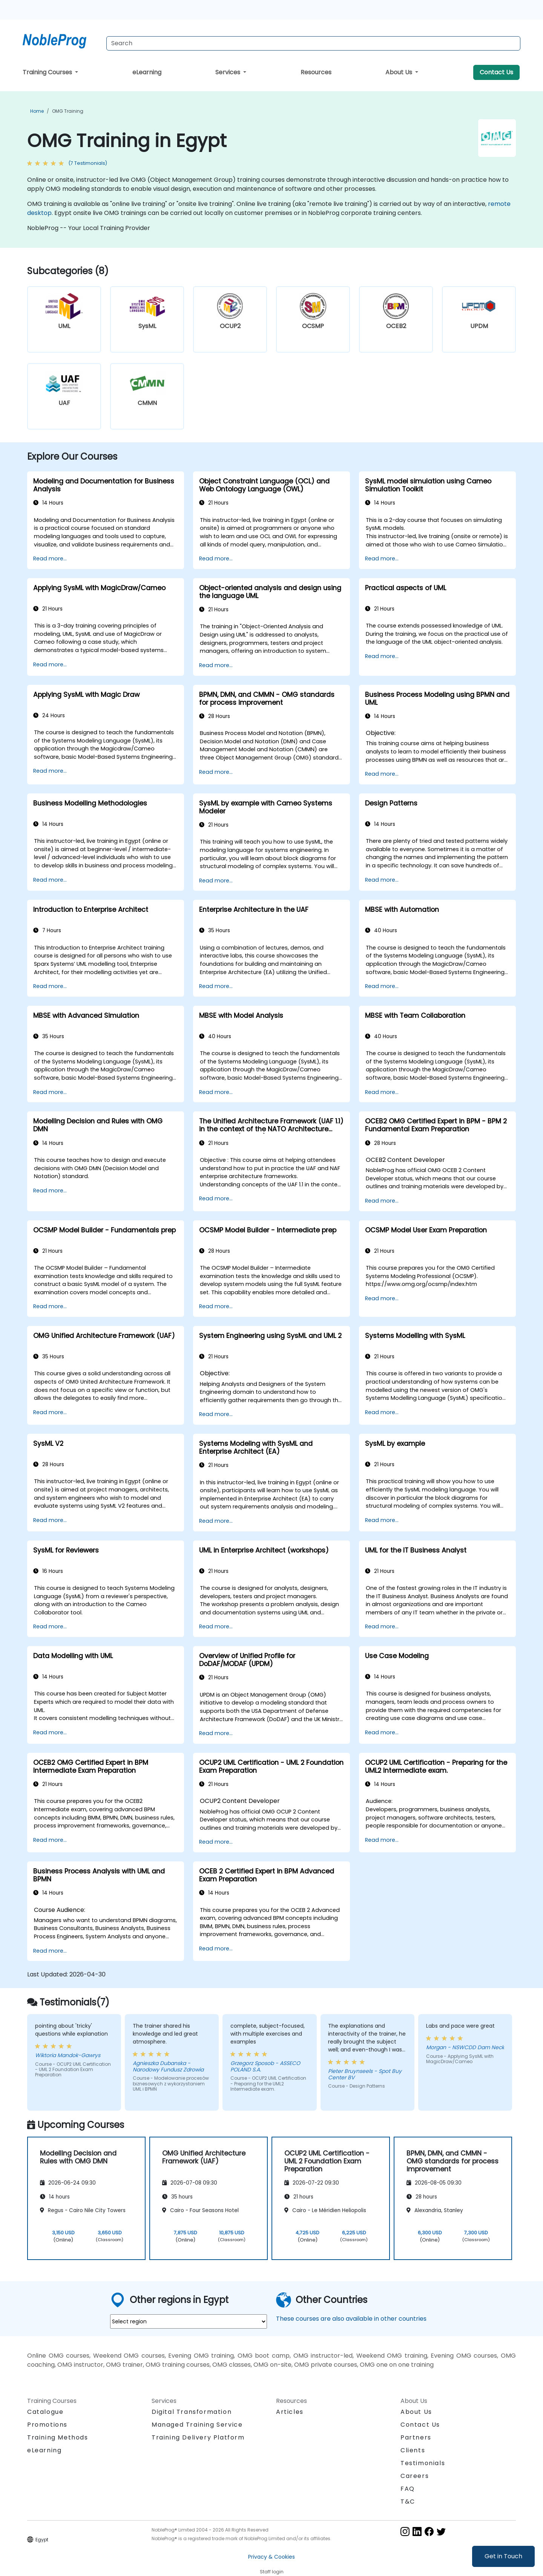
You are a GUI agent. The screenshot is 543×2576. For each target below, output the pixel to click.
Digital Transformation (192, 2411)
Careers (414, 2476)
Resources (316, 72)
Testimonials (422, 2463)
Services (228, 72)
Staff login (272, 2571)
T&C (407, 2501)
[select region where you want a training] (188, 2321)
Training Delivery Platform (198, 2437)
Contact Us (496, 72)
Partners (415, 2437)
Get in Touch (503, 2556)
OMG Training (67, 111)
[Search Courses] (313, 43)
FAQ (407, 2488)
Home (37, 111)
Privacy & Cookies (271, 2557)
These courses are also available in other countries (351, 2318)
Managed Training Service (197, 2424)
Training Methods (57, 2437)
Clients (412, 2450)
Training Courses (48, 72)
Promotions (47, 2424)
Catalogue (45, 2411)
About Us (399, 72)
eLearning (146, 72)
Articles (290, 2411)
